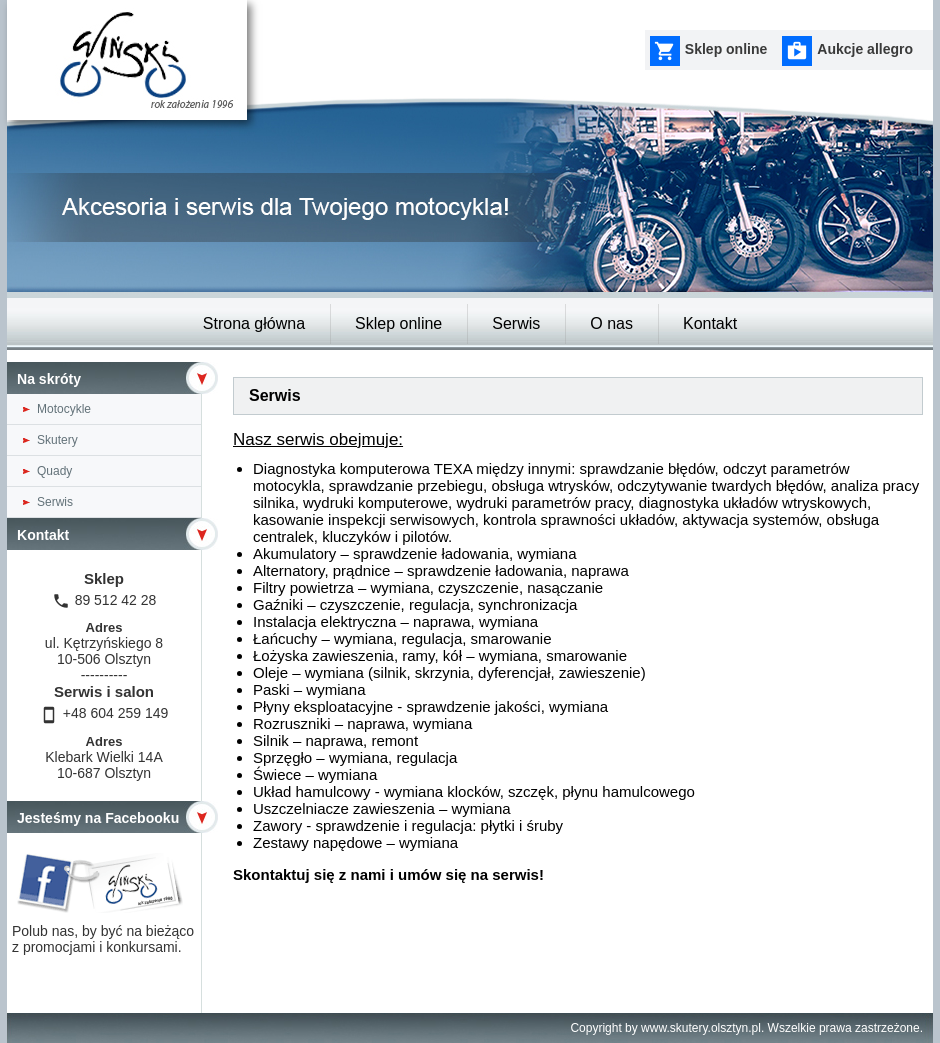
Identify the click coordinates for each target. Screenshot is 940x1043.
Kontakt (710, 323)
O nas (611, 323)
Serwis (516, 323)
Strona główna (254, 323)
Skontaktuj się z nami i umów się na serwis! (388, 874)
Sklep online (398, 323)
